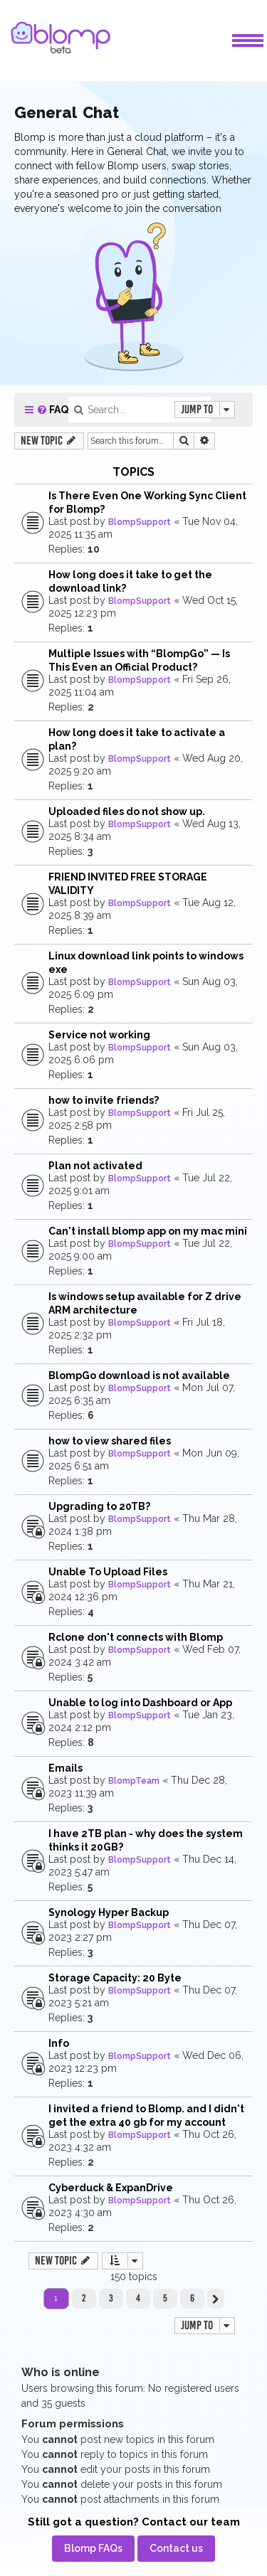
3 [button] (111, 2298)
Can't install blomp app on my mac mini (147, 1231)
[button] (215, 2299)
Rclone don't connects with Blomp (135, 1637)
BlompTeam (133, 1781)
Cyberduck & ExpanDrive (110, 2187)
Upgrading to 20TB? (99, 1506)
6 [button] (192, 2298)
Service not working (99, 1034)
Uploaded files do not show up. (126, 811)
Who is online (60, 2372)
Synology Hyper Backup (108, 1912)
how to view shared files (109, 1441)
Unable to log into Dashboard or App (140, 1702)
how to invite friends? (103, 1100)
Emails (65, 1768)
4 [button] (138, 2298)
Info (58, 2043)
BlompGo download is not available (139, 1375)
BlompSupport (139, 522)
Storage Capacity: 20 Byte (115, 1978)
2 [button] (83, 2298)
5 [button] (165, 2298)
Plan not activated (95, 1165)
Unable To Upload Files (107, 1571)
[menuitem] (52, 410)
